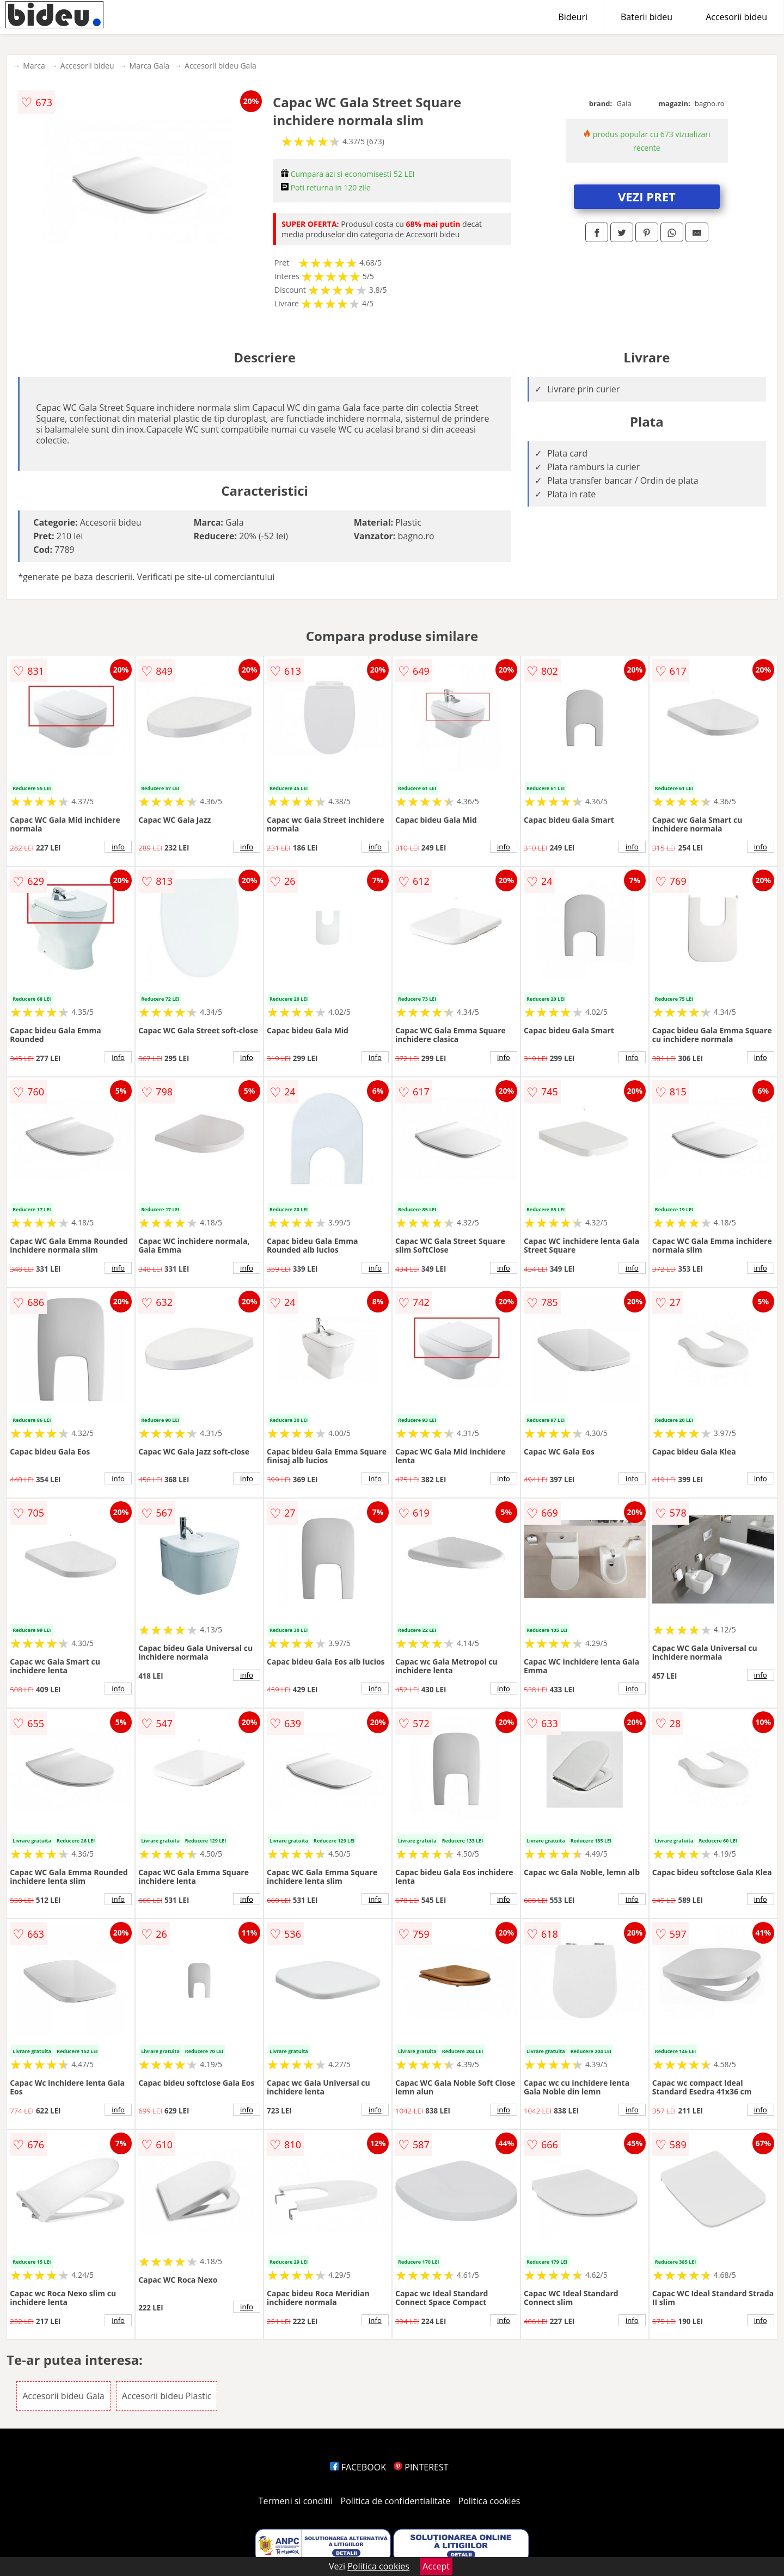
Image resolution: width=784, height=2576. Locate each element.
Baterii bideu (646, 17)
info (118, 847)
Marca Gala (150, 65)
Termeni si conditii (296, 2501)
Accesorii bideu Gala (220, 65)
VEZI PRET (647, 196)
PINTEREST (421, 2467)
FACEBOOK (358, 2467)
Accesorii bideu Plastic (167, 2396)
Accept (436, 2566)
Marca (34, 65)
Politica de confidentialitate (396, 2501)
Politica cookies (489, 2501)
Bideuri (572, 17)
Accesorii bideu (736, 17)
